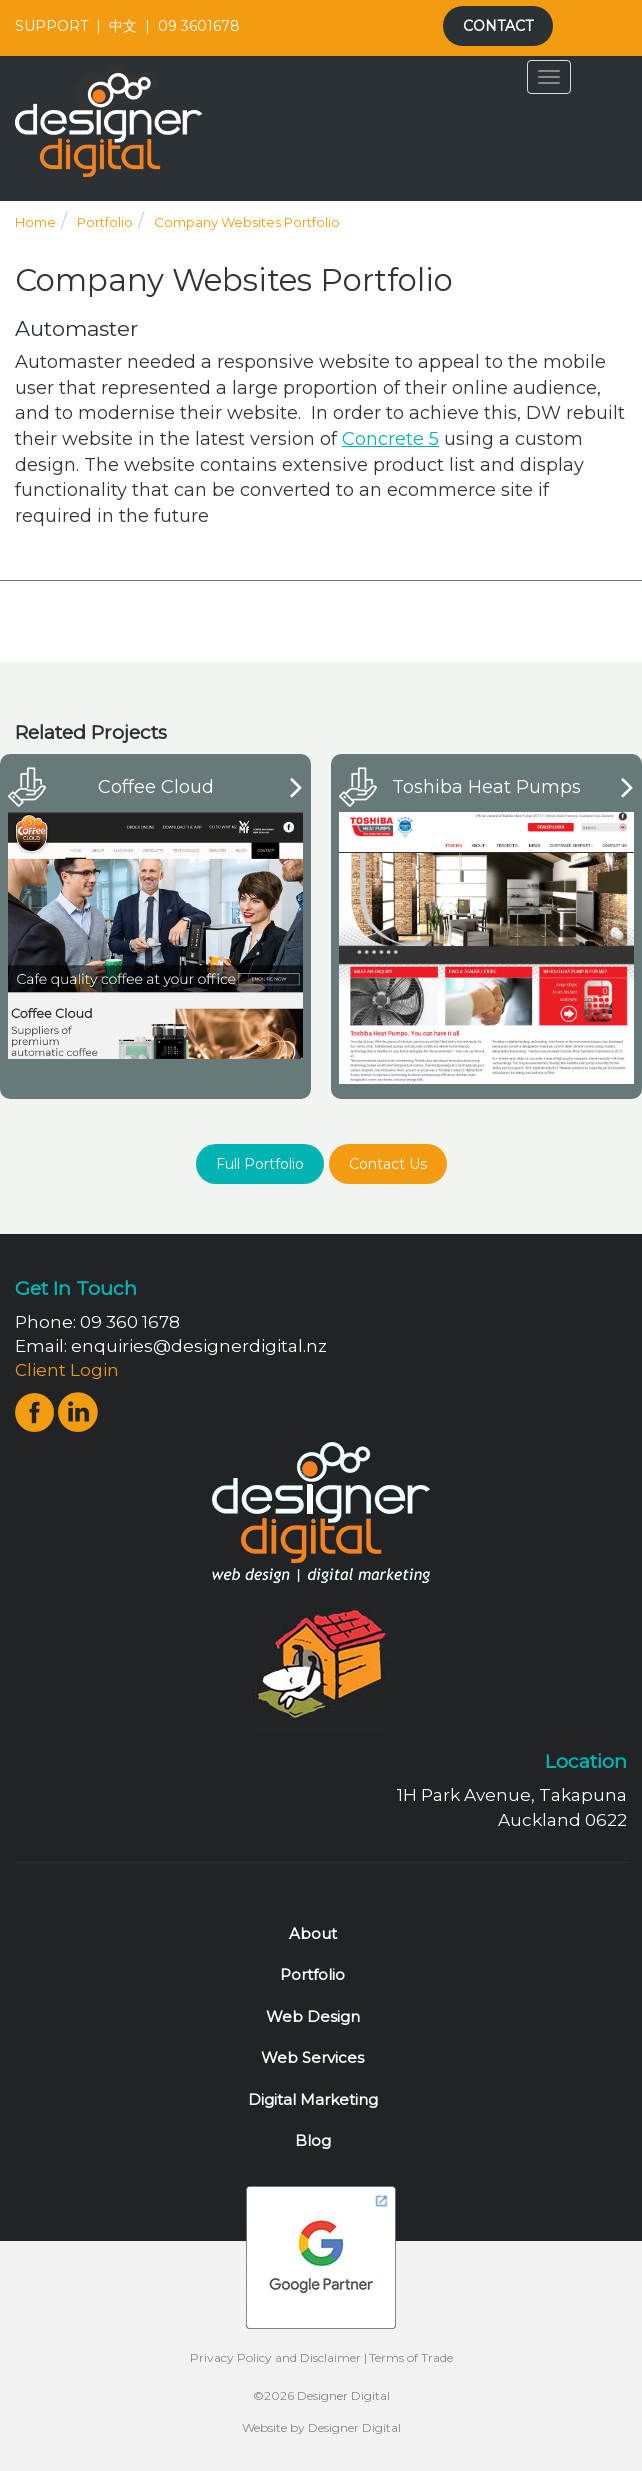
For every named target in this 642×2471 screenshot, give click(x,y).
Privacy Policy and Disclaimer (275, 2357)
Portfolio (105, 222)
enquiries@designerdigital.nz (199, 1346)
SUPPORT (51, 26)
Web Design (313, 2016)
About (313, 1933)
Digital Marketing (313, 2099)
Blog (313, 2140)
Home (35, 222)
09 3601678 (199, 26)
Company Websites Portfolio (247, 222)
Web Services (312, 2057)
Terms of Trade (411, 2357)
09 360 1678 (130, 1322)
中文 (123, 26)
